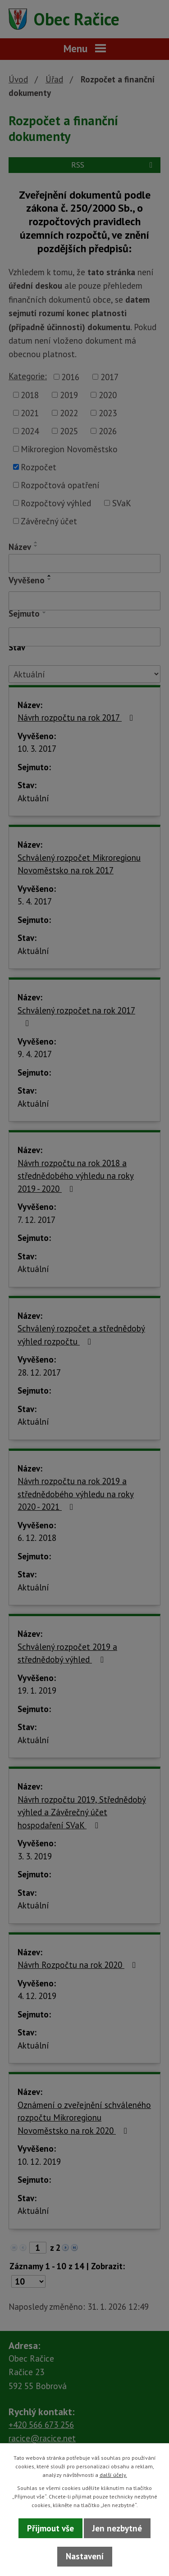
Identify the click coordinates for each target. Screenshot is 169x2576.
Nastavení (85, 2556)
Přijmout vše (50, 2528)
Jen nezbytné (117, 2528)
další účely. (113, 2475)
